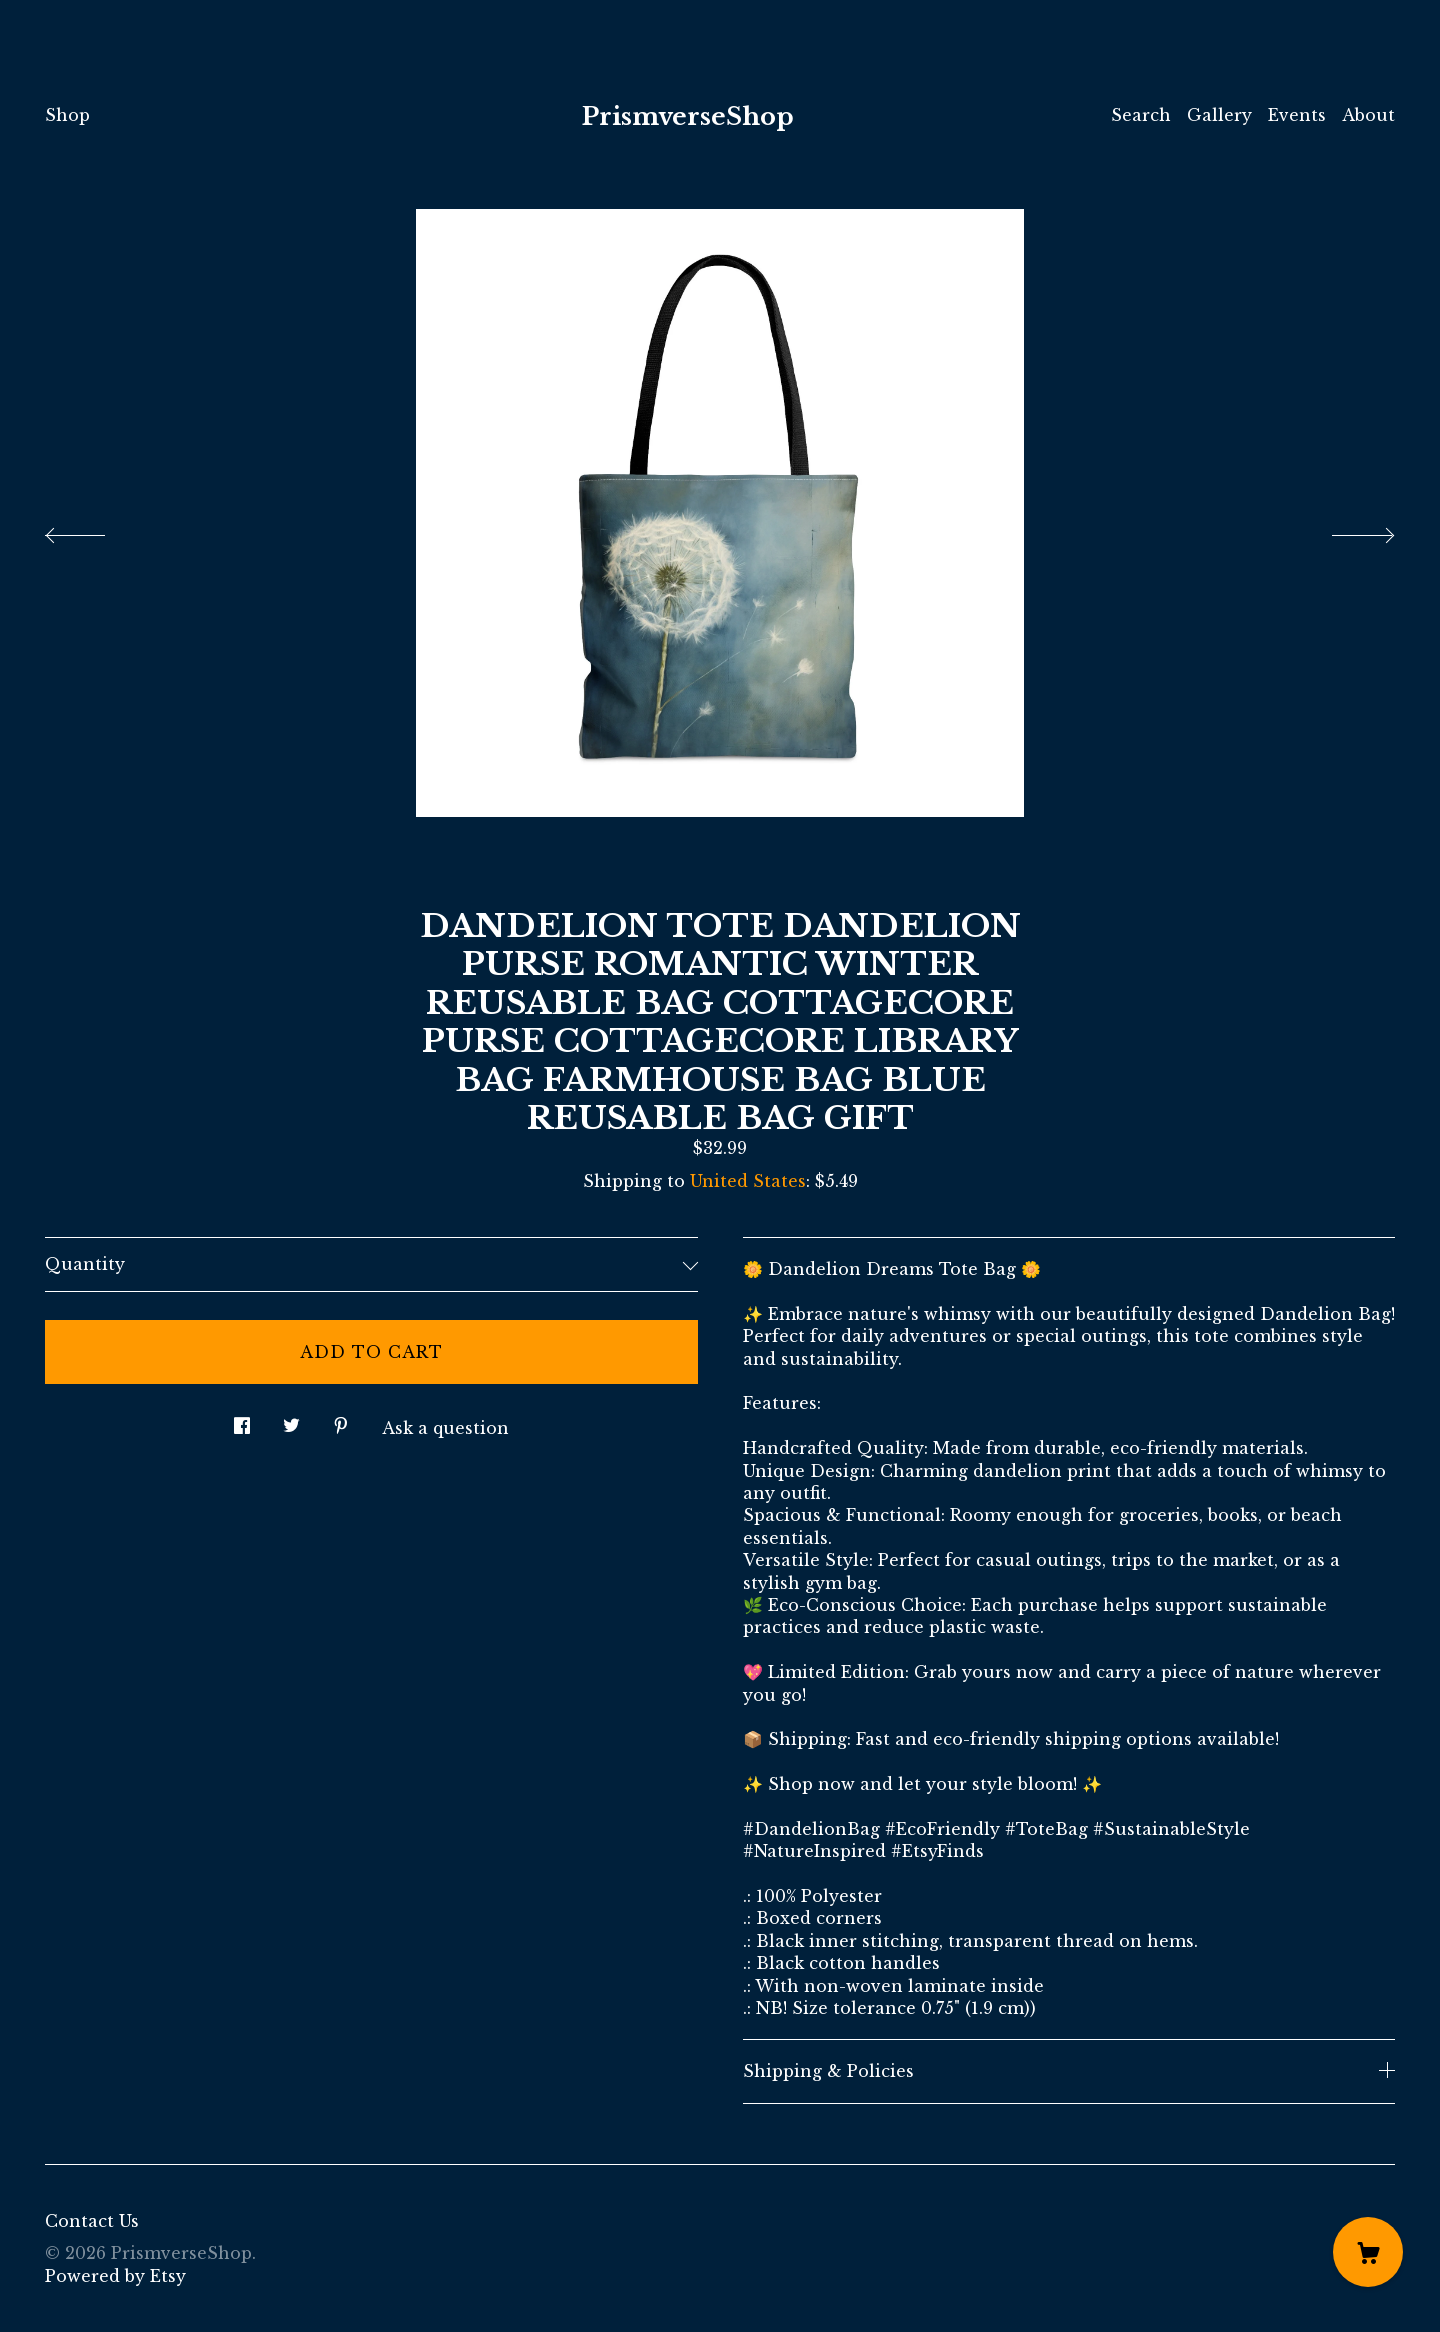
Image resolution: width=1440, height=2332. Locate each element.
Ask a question (445, 1428)
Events (1297, 115)
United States (748, 1181)
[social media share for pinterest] (341, 1420)
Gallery (1219, 115)
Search (1141, 115)
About (1368, 115)
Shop (67, 115)
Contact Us (92, 2221)
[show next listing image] (1345, 530)
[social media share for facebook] (242, 1420)
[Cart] (1368, 2252)
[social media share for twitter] (291, 1420)
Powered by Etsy (115, 2276)
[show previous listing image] (95, 530)
